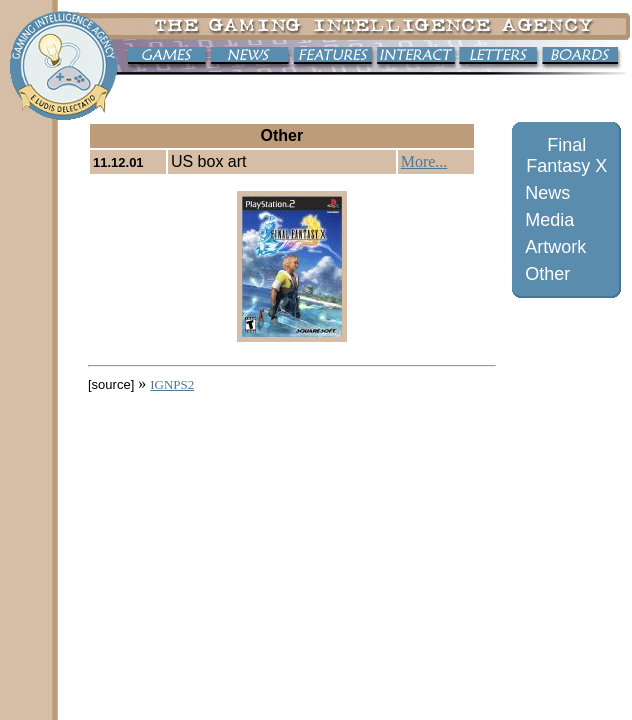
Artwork (555, 247)
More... (424, 161)
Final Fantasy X (566, 155)
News (547, 193)
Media (549, 220)
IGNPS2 (172, 384)
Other (547, 274)
